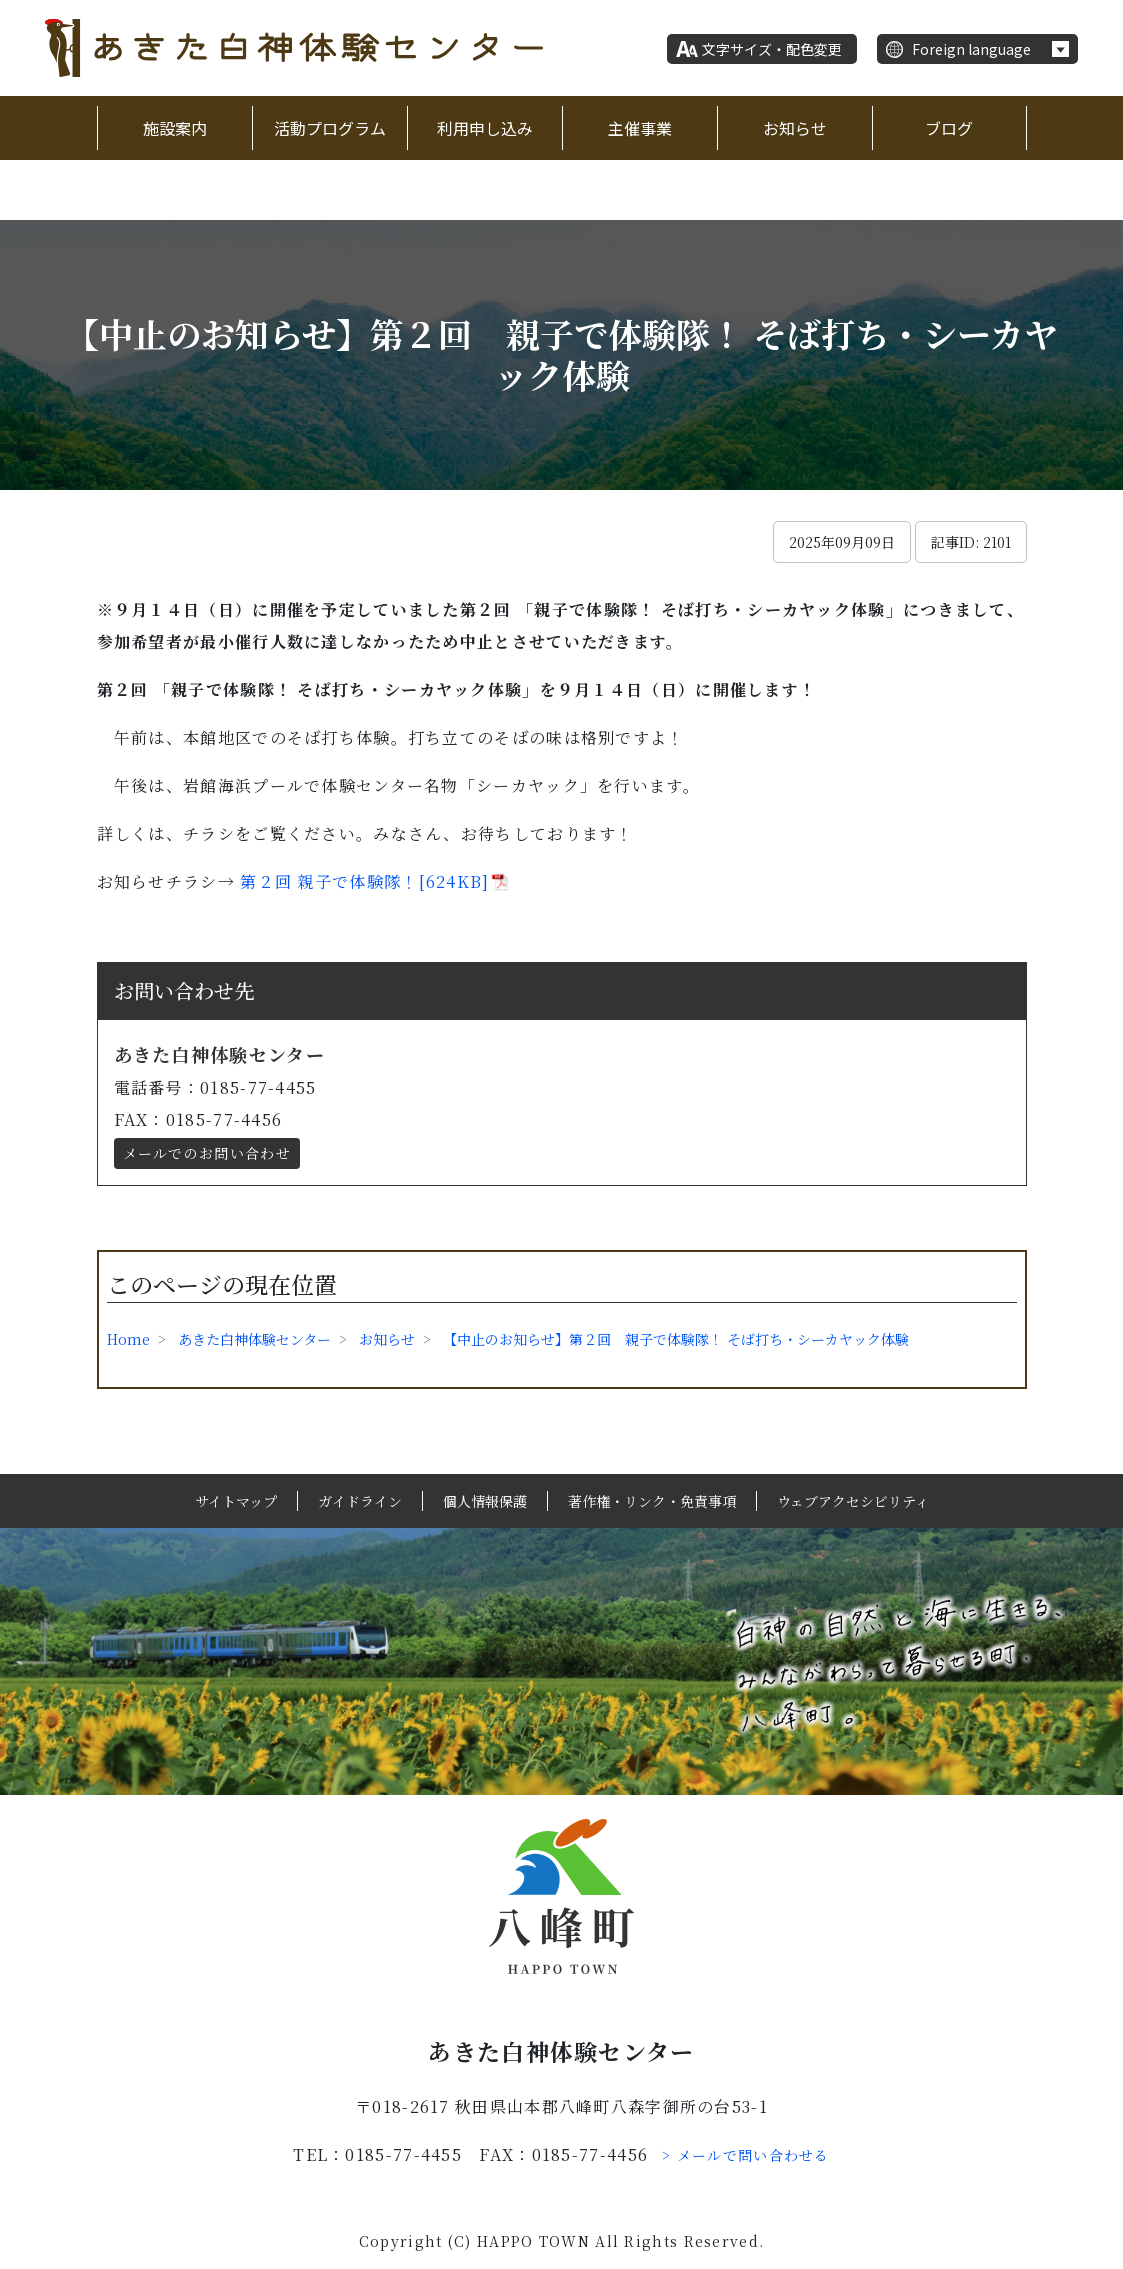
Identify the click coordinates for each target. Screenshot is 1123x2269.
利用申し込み (485, 128)
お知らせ (795, 128)
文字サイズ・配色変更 (772, 49)
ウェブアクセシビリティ (853, 1501)
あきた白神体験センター (254, 1339)
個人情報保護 (485, 1501)
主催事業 (640, 128)
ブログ (949, 128)
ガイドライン (360, 1501)
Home (128, 1339)
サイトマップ (236, 1501)
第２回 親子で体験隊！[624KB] (362, 881)
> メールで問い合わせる (746, 2155)
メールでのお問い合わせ (207, 1153)
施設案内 (175, 128)
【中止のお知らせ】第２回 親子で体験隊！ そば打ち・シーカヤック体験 (676, 1339)
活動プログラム (330, 128)
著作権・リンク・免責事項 (652, 1501)
